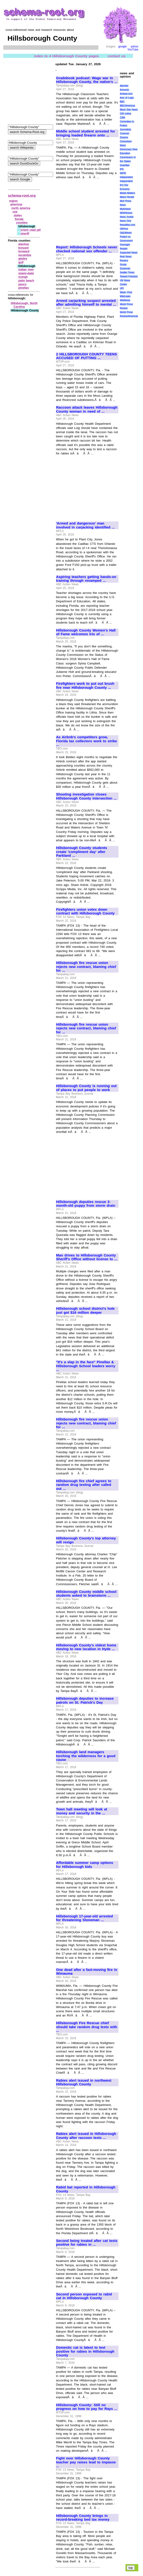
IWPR (123, 173)
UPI (122, 288)
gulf (20, 262)
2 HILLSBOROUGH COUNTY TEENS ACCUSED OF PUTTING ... (86, 356)
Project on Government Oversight (126, 240)
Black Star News (129, 109)
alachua (23, 244)
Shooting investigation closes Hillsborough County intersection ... (86, 796)
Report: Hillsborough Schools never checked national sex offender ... (86, 249)
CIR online (125, 113)
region (13, 201)
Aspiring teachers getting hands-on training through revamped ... (86, 579)
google (122, 46)
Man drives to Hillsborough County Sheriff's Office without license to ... (86, 1257)
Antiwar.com (126, 94)
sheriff (25, 233)
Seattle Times (127, 272)
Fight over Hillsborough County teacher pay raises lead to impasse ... (86, 2462)
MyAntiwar (125, 209)
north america (20, 208)
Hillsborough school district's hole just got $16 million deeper (85, 1310)
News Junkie (126, 217)
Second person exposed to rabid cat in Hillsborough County (84, 2296)
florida (19, 219)
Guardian (124, 165)
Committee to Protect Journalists (127, 125)
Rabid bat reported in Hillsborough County (85, 2189)
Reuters (124, 260)
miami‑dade (26, 273)
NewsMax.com (127, 225)
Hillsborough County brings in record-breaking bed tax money (82, 2518)
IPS (122, 169)
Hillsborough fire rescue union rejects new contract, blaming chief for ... (86, 966)
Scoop (123, 264)
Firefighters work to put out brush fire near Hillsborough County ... (85, 685)
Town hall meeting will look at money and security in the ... (81, 1811)
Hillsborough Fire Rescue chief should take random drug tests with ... (86, 2027)
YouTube (132, 49)
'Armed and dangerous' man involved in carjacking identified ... (85, 525)
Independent (126, 177)
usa (15, 211)
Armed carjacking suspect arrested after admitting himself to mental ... (86, 303)
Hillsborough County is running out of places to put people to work (86, 1088)
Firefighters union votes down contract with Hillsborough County (85, 911)
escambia (24, 255)
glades (22, 258)
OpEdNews (126, 233)
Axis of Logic (127, 97)
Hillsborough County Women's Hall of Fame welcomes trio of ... (86, 632)
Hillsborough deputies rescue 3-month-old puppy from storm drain (85, 1204)
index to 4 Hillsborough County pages (66, 56)
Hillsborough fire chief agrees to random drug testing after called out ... (83, 1485)
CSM (122, 117)
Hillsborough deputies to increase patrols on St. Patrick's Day (85, 1700)
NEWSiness (126, 213)
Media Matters (127, 193)
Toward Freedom (129, 276)
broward (23, 251)
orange (23, 276)
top (131, 2567)
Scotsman (125, 268)
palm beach (26, 280)
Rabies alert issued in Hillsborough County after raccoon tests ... (86, 2136)
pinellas (23, 287)
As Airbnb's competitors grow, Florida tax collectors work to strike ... (86, 741)
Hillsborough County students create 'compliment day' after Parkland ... (81, 851)
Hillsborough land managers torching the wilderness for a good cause (85, 1756)
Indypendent (126, 181)
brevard (23, 248)
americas (16, 204)
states (18, 215)
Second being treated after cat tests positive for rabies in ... (86, 2243)
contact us (116, 56)
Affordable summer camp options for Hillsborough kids (84, 1865)
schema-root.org (22, 195)
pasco (22, 284)
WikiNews (125, 300)
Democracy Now (128, 149)
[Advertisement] (87, 210)
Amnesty (124, 90)
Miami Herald (127, 197)
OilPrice (124, 229)
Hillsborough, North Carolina (24, 305)
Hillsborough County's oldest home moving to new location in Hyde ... (86, 1647)
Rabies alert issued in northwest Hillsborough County (83, 2082)
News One (125, 221)
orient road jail (31, 230)
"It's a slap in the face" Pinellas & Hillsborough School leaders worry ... (85, 1366)
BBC (122, 101)
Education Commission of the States (128, 157)
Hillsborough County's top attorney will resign (86, 1540)
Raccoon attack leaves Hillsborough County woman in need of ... (86, 409)
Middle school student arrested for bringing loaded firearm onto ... (85, 133)
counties (22, 222)
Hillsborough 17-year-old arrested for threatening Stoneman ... (84, 1918)
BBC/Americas (127, 105)
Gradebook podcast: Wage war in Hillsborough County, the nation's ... (86, 80)
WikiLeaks (125, 296)
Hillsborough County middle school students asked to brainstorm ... (86, 1594)
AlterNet (124, 86)
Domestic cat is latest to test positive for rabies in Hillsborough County (85, 2351)
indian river (26, 269)
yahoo (134, 46)
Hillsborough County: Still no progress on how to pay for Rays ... (86, 2407)
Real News (126, 256)
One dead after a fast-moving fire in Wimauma (86, 1972)
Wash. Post (126, 292)
